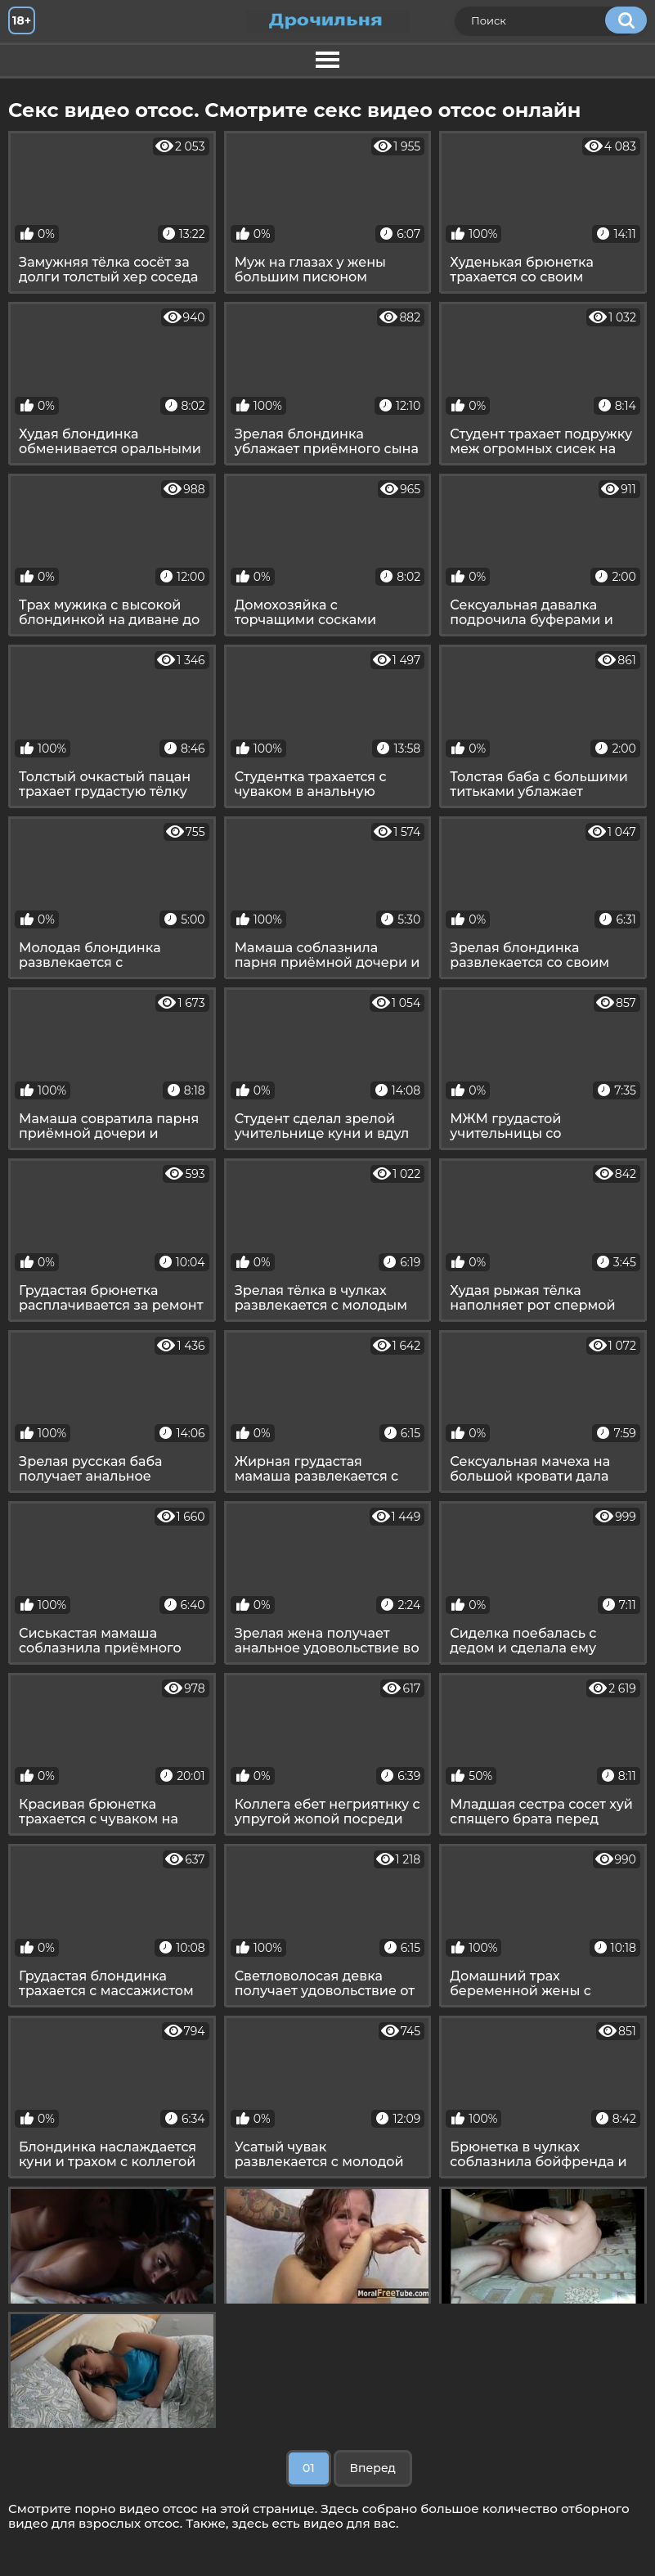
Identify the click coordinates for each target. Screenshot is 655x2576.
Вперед (373, 2468)
